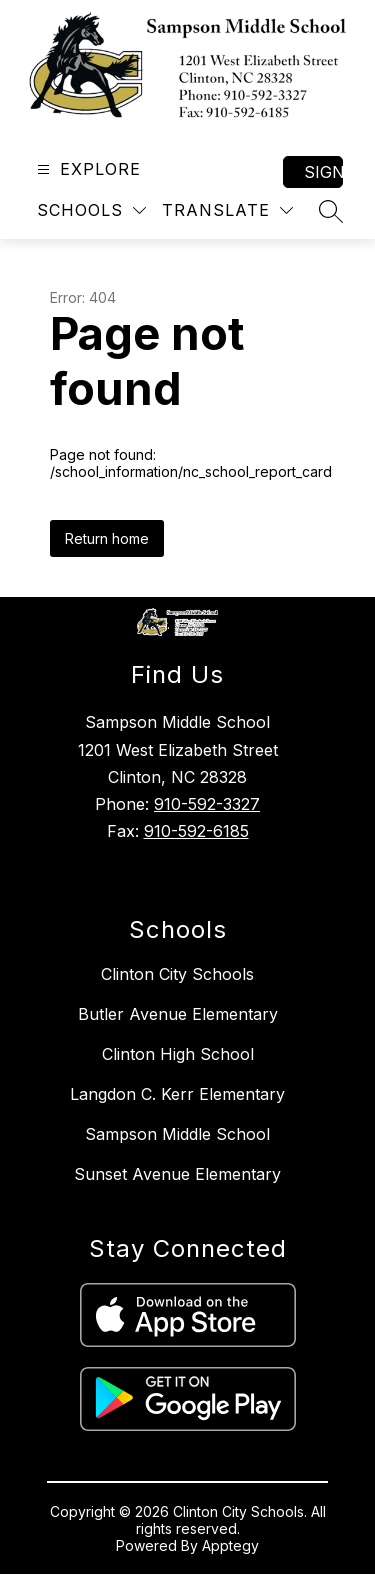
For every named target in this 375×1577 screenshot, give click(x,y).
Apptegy (230, 1545)
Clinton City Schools (177, 974)
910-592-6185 (196, 831)
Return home (107, 538)
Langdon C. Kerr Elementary (177, 1094)
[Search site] (331, 211)
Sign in (323, 172)
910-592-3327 (207, 804)
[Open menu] (86, 169)
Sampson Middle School (177, 1134)
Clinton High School (178, 1054)
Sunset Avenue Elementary (177, 1174)
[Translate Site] (227, 210)
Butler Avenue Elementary (178, 1014)
